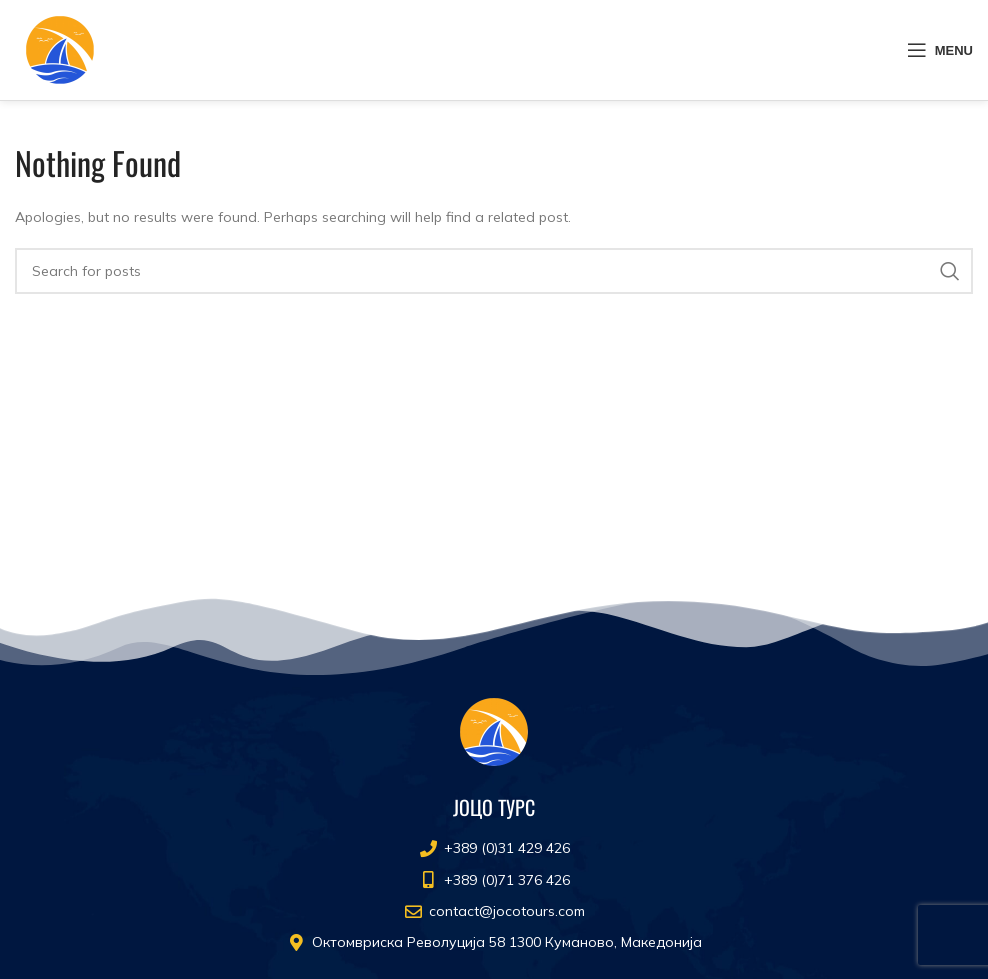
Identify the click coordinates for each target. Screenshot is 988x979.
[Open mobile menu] (940, 50)
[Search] (494, 271)
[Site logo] (60, 49)
